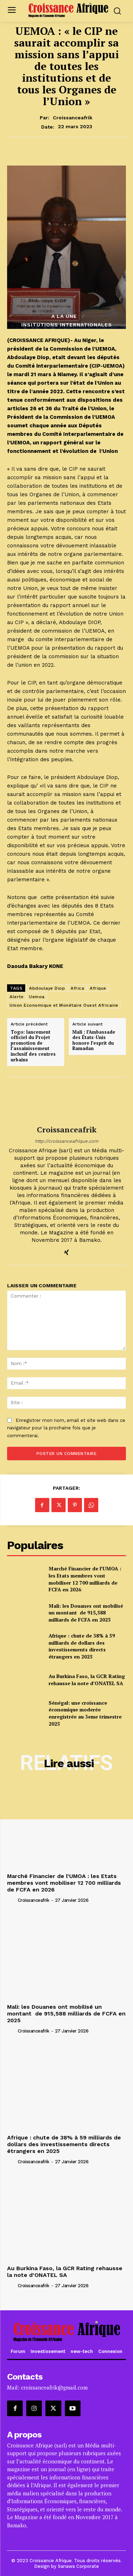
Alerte (16, 996)
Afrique (98, 988)
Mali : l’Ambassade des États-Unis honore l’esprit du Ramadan (93, 1040)
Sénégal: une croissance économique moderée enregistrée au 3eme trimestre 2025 (85, 1713)
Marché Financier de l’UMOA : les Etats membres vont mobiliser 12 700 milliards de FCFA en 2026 (85, 1579)
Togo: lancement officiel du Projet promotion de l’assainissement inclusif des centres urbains (33, 1046)
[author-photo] (11, 1900)
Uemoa (37, 996)
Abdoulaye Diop (47, 988)
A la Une (64, 316)
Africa (77, 988)
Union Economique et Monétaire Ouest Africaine (64, 1005)
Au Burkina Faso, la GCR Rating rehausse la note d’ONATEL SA (87, 1680)
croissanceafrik (72, 117)
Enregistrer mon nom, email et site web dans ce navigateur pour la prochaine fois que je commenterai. (66, 1428)
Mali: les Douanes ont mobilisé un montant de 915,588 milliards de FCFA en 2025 (86, 1612)
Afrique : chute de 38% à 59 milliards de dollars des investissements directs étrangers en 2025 (82, 1646)
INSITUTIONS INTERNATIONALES (66, 324)
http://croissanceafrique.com (66, 1141)
